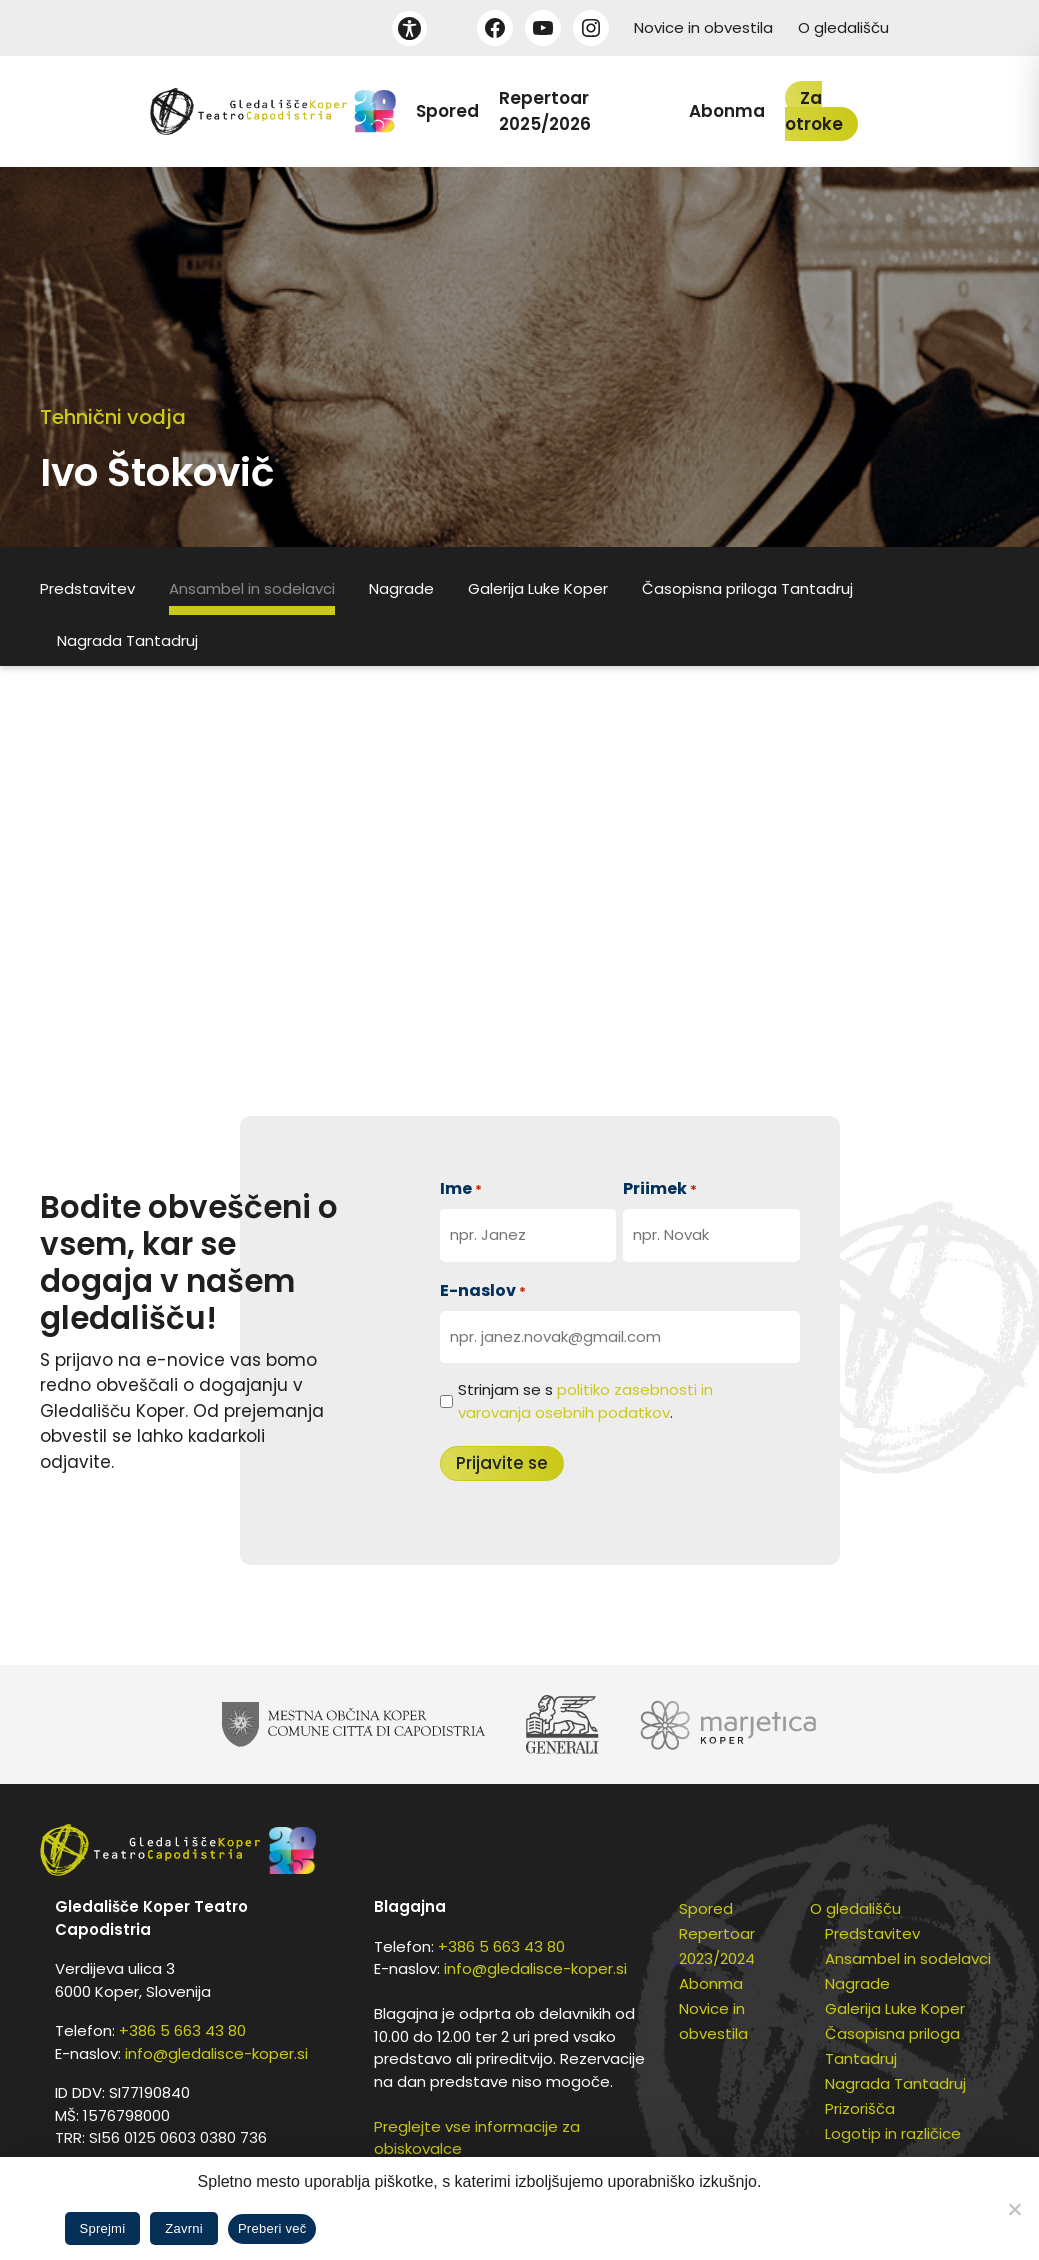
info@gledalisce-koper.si (216, 2053)
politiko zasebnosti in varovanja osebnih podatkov (585, 1401)
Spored (447, 111)
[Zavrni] (1014, 2209)
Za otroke (814, 111)
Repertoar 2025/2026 (545, 111)
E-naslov (483, 1290)
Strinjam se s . (585, 1401)
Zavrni (184, 2228)
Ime (461, 1188)
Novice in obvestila (703, 27)
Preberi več (272, 2228)
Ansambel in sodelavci (252, 588)
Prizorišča (860, 2108)
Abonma (727, 111)
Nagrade (401, 588)
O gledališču (843, 27)
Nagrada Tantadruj (127, 640)
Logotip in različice (893, 2133)
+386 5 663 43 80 (182, 2030)
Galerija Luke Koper (538, 588)
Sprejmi (103, 2228)
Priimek (660, 1188)
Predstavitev (87, 588)
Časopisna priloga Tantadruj (747, 588)
